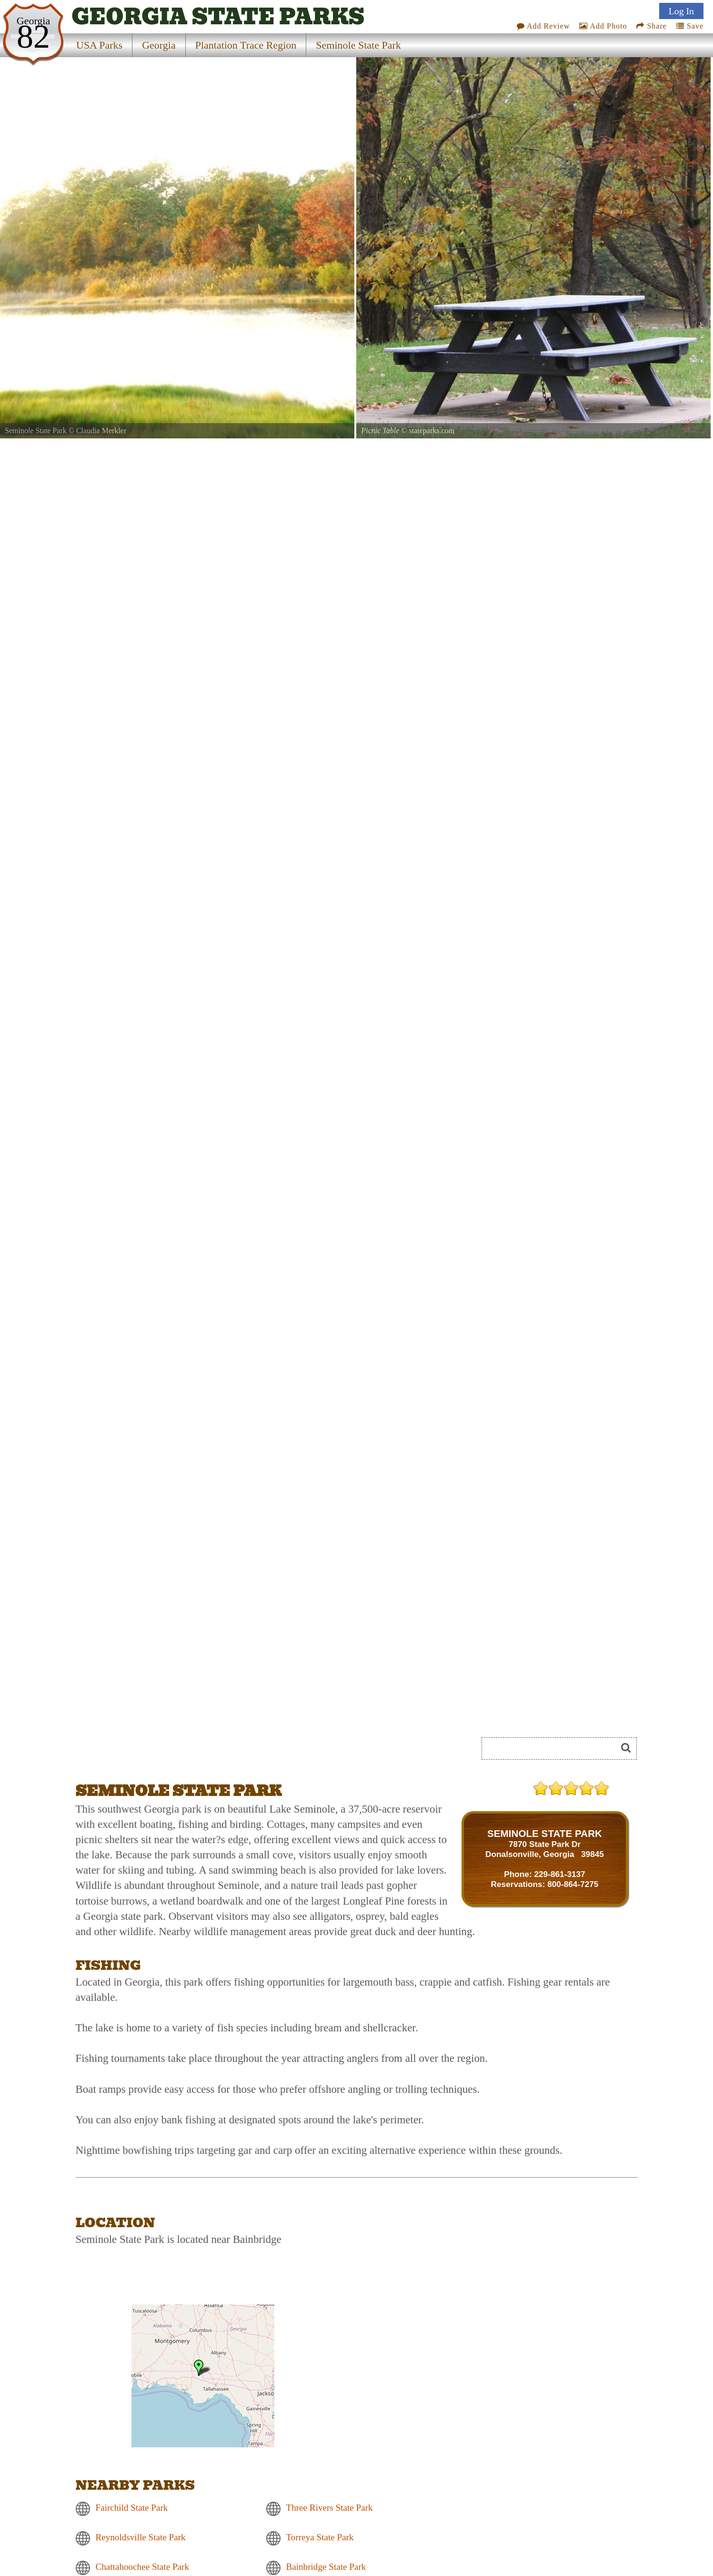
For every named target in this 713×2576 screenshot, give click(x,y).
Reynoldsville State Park (141, 2538)
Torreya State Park (320, 2538)
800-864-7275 (572, 1884)
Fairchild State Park (132, 2508)
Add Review (543, 26)
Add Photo (603, 26)
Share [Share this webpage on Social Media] (651, 26)
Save (689, 26)
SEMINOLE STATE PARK (544, 1833)
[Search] (553, 1748)
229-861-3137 (559, 1874)
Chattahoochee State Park (143, 2567)
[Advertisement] (182, 1751)
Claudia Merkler (101, 430)
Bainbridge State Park (326, 2567)
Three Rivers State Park (329, 2508)
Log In (681, 11)
